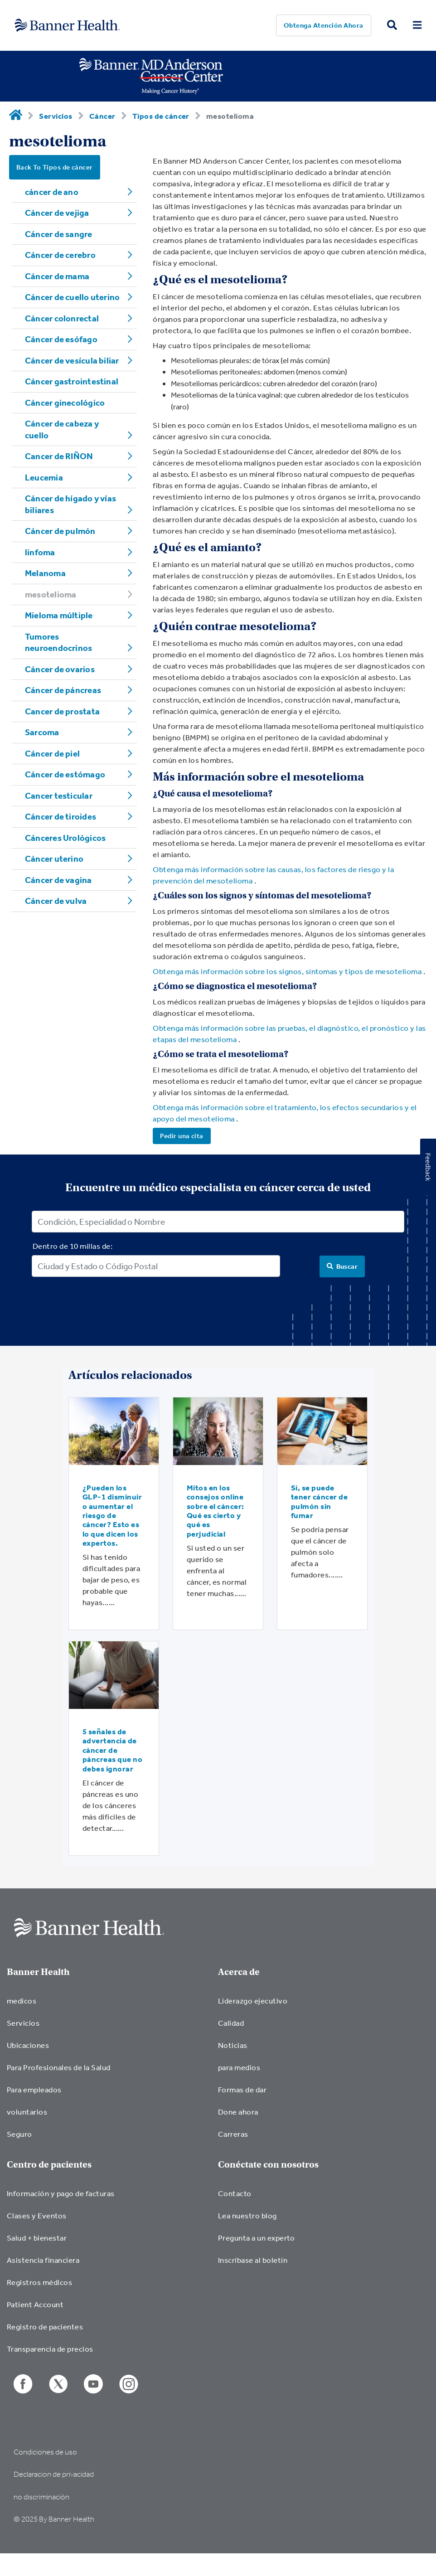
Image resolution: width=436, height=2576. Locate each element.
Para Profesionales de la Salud (59, 2067)
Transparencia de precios (50, 2348)
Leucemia (44, 477)
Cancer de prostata (62, 711)
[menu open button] (417, 25)
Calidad (231, 2023)
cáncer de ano (51, 191)
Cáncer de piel (52, 753)
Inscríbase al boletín (252, 2260)
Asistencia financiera (43, 2260)
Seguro (19, 2134)
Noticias (232, 2045)
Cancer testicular (58, 795)
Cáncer (102, 116)
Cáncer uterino (54, 858)
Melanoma (45, 573)
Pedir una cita (181, 1135)
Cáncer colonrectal (62, 318)
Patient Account (35, 2304)
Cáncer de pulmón (60, 530)
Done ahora (238, 2111)
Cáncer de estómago (65, 774)
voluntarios (27, 2111)
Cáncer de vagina (58, 879)
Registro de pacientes (45, 2326)
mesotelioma (50, 594)
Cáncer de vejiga (57, 212)
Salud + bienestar (37, 2237)
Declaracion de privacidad (54, 2474)
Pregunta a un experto (256, 2237)
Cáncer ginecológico (65, 402)
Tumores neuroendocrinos (58, 642)
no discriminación (41, 2497)
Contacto (235, 2193)
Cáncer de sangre (58, 233)
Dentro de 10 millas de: (72, 1246)
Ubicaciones (28, 2045)
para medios (239, 2067)
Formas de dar (242, 2089)
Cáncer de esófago (61, 339)
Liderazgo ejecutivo (252, 2000)
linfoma (40, 552)
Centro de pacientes (49, 2164)
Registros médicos (39, 2282)
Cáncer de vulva (56, 900)
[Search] (342, 1266)
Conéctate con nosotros (268, 2164)
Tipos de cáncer (160, 116)
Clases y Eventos (37, 2215)
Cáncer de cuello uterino (72, 296)
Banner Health (38, 1972)
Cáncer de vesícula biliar (72, 360)
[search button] (392, 25)
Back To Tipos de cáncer (54, 167)
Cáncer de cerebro (60, 254)
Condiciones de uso (45, 2452)
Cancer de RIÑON (59, 456)
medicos (21, 2000)
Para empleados (34, 2089)
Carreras (233, 2134)
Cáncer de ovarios (60, 669)
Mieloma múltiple (59, 615)
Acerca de (239, 1972)
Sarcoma (42, 732)
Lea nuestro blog (247, 2215)
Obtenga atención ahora (323, 25)
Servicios (55, 116)
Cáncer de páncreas (63, 689)
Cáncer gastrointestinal (71, 381)
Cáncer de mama (57, 276)
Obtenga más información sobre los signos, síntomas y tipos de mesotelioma (287, 971)
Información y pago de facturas (61, 2193)
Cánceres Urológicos (65, 837)
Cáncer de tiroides (60, 816)
